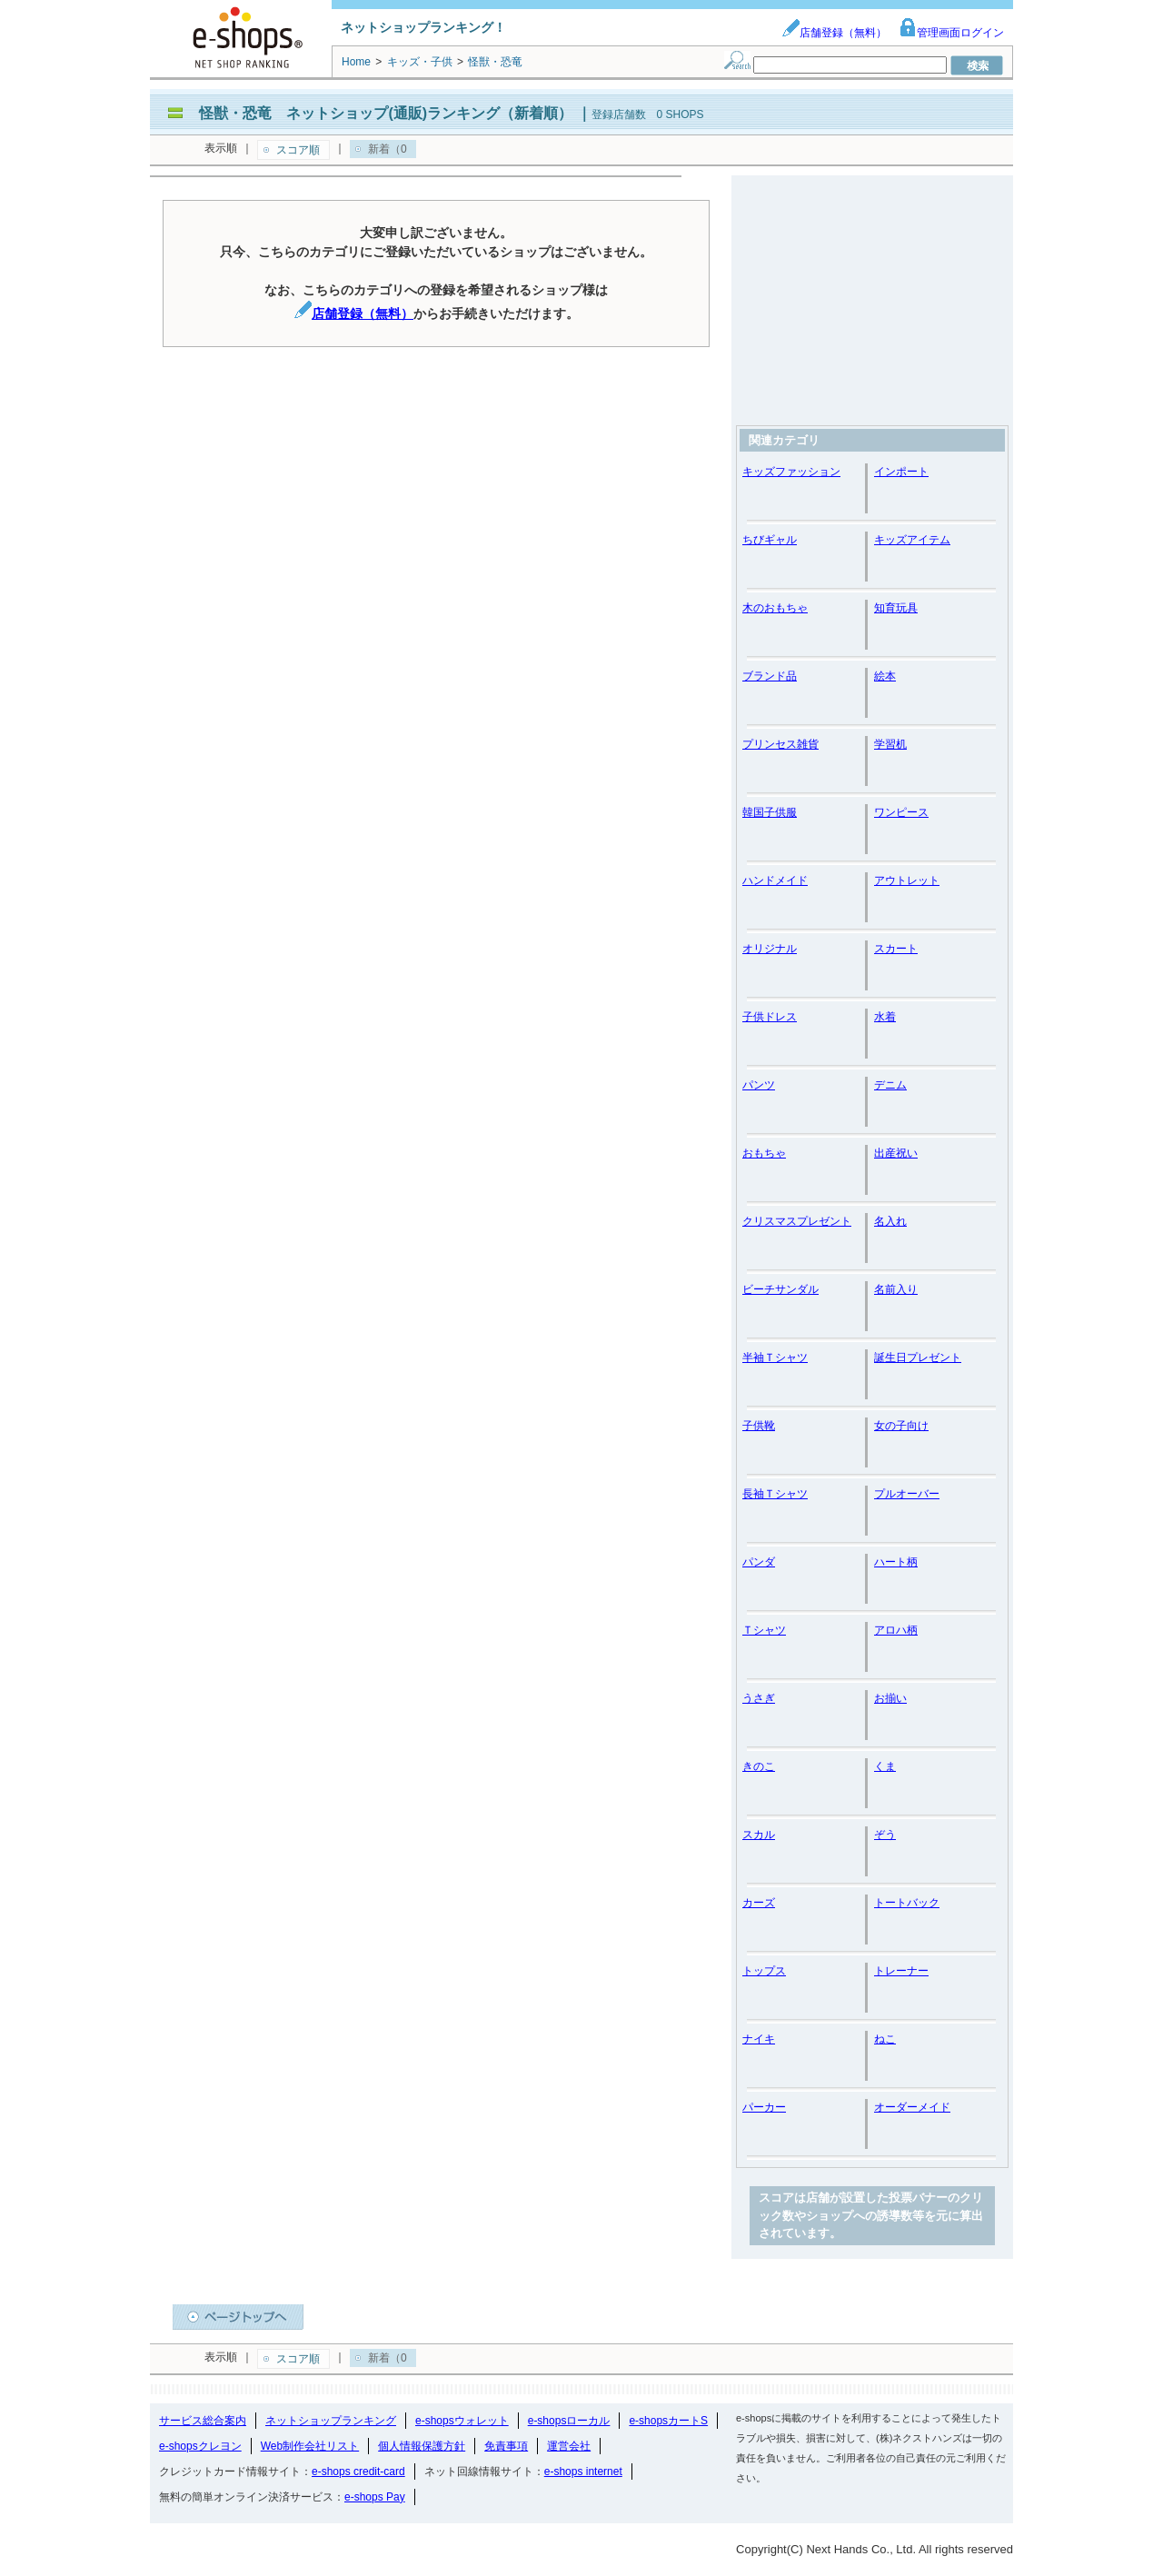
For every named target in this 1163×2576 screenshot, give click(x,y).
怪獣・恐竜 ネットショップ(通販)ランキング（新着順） (385, 113)
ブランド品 (769, 676)
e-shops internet (583, 2471)
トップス (764, 1970)
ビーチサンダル (780, 1289)
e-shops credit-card (358, 2471)
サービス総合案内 (202, 2420)
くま (885, 1766)
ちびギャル (769, 539)
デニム (890, 1085)
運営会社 (569, 2446)
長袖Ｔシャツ (775, 1493)
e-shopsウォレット (462, 2420)
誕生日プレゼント (917, 1357)
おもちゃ (764, 1153)
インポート (901, 471)
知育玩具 (896, 608)
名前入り (896, 1289)
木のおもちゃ (775, 608)
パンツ (758, 1085)
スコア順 (298, 150)
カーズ (758, 1902)
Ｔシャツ (764, 1630)
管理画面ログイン (951, 32)
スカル (758, 1834)
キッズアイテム (912, 539)
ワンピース (901, 812)
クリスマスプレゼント (796, 1221)
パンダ (758, 1562)
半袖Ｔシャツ (775, 1357)
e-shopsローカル (569, 2420)
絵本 (885, 676)
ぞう (885, 1834)
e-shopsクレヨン (200, 2446)
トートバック (906, 1902)
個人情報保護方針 (421, 2446)
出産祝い (896, 1153)
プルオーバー (906, 1493)
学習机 (890, 744)
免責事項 (506, 2446)
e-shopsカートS (668, 2420)
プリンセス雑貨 (780, 744)
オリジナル (769, 948)
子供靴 (758, 1425)
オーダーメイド (912, 2107)
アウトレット (906, 880)
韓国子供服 (769, 812)
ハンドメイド (775, 880)
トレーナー (901, 1970)
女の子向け (901, 1425)
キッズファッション (791, 471)
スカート (896, 948)
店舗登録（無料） (834, 32)
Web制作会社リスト (310, 2446)
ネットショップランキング (330, 2420)
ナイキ (758, 2039)
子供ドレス (769, 1016)
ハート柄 (896, 1562)
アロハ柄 (896, 1630)
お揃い (890, 1698)
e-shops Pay (374, 2497)
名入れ (890, 1221)
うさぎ (758, 1698)
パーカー (764, 2107)
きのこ (758, 1766)
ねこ (885, 2039)
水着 (885, 1016)
